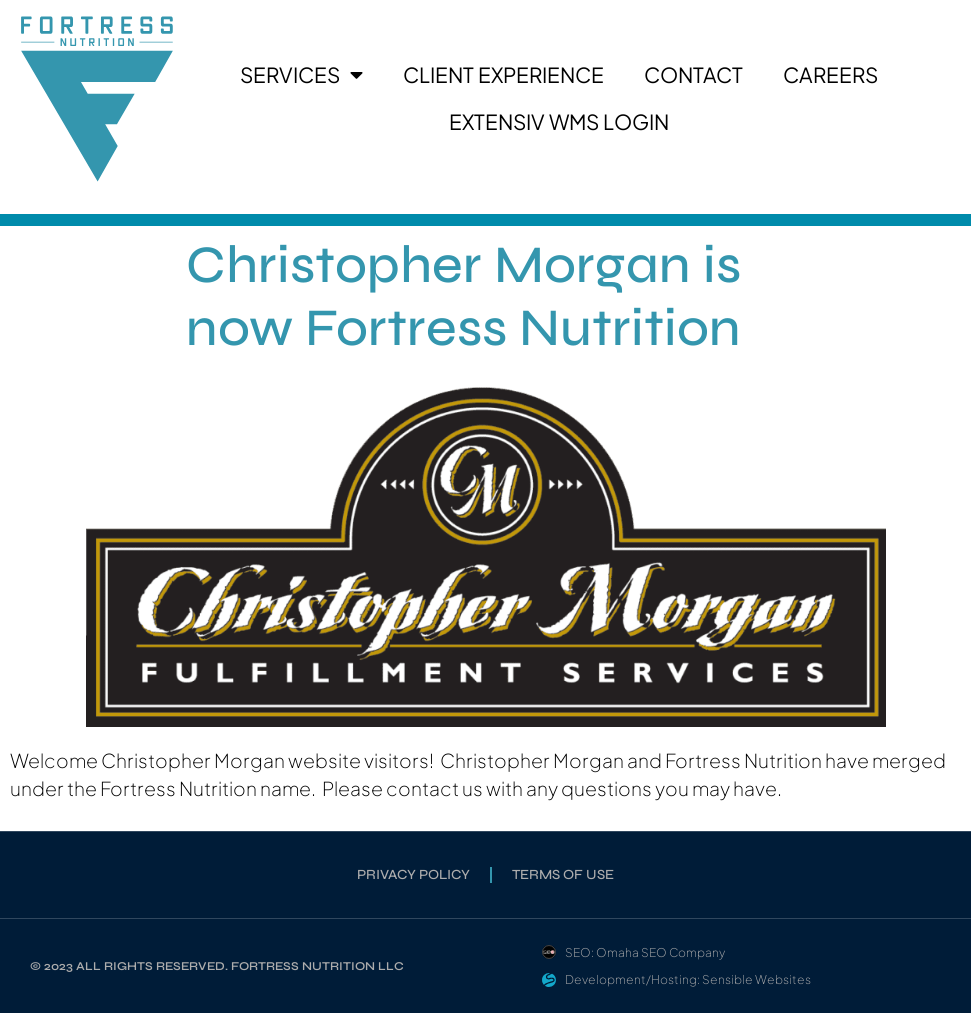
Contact (693, 74)
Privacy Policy (413, 874)
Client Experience (503, 74)
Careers (830, 74)
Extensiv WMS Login (559, 121)
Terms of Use (563, 874)
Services (301, 75)
